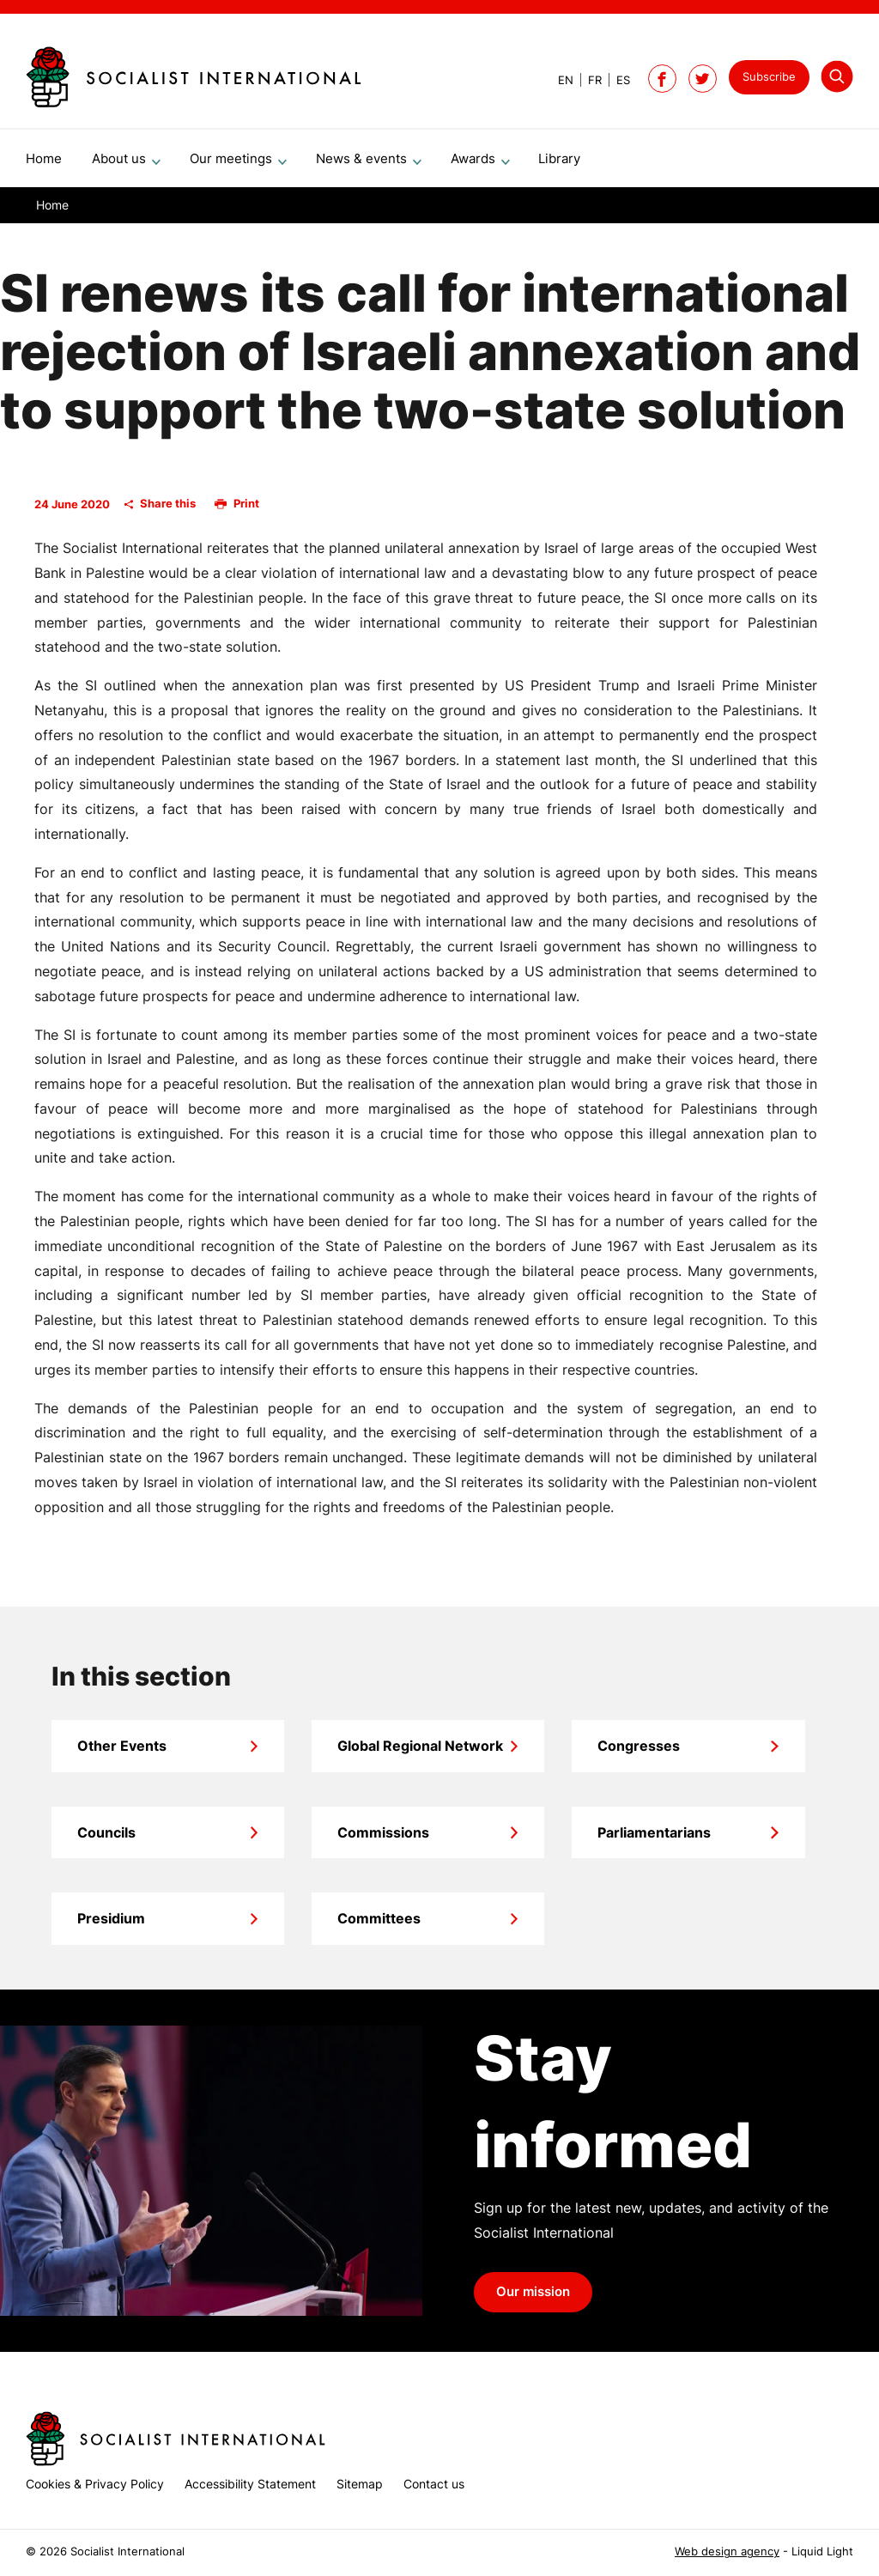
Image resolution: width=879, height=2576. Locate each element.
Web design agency (727, 2551)
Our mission (533, 2298)
